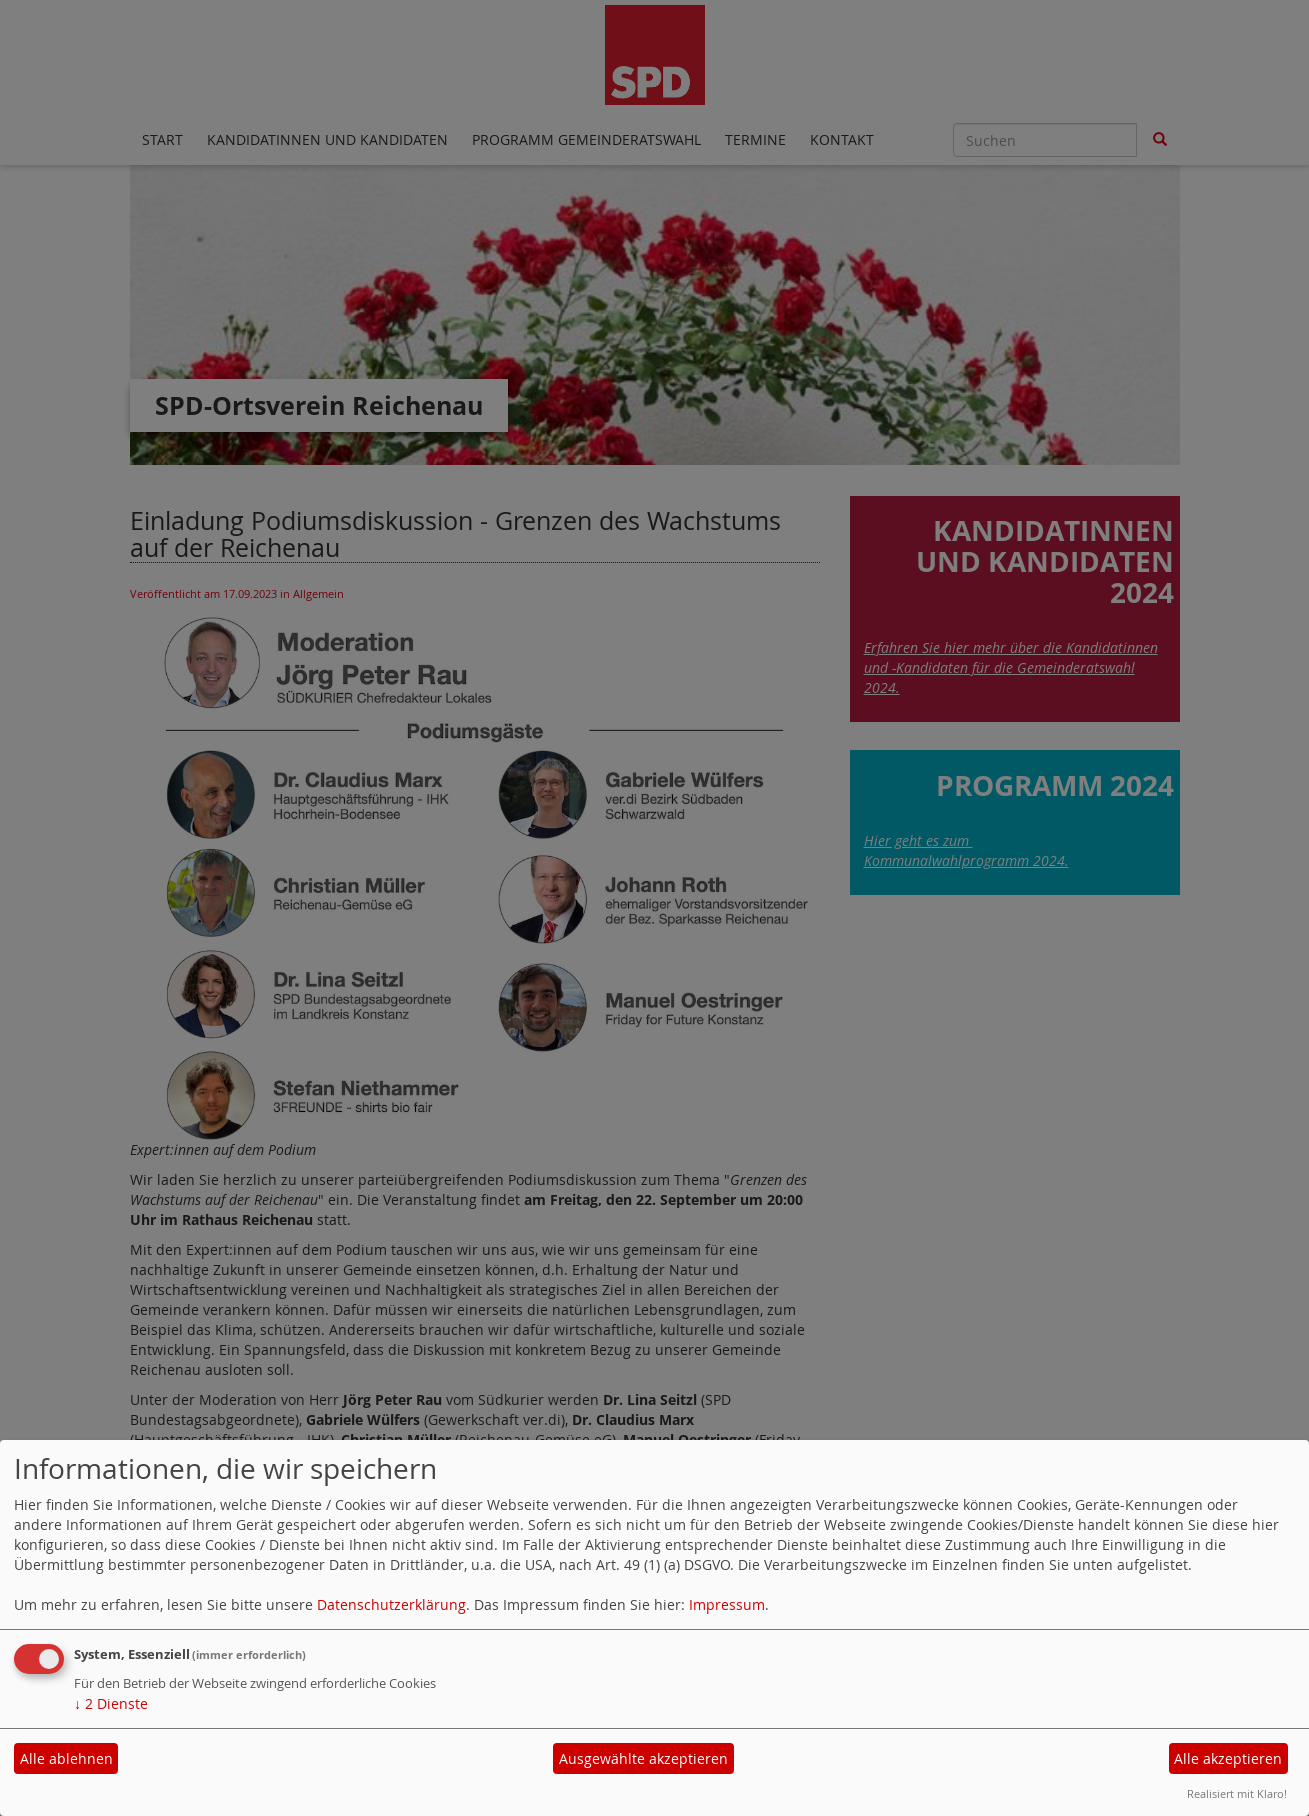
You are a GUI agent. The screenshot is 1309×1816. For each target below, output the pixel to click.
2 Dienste (111, 1703)
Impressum (727, 1604)
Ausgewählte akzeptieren (643, 1758)
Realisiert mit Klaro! (1237, 1793)
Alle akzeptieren (1228, 1758)
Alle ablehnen (66, 1758)
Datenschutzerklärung (391, 1604)
